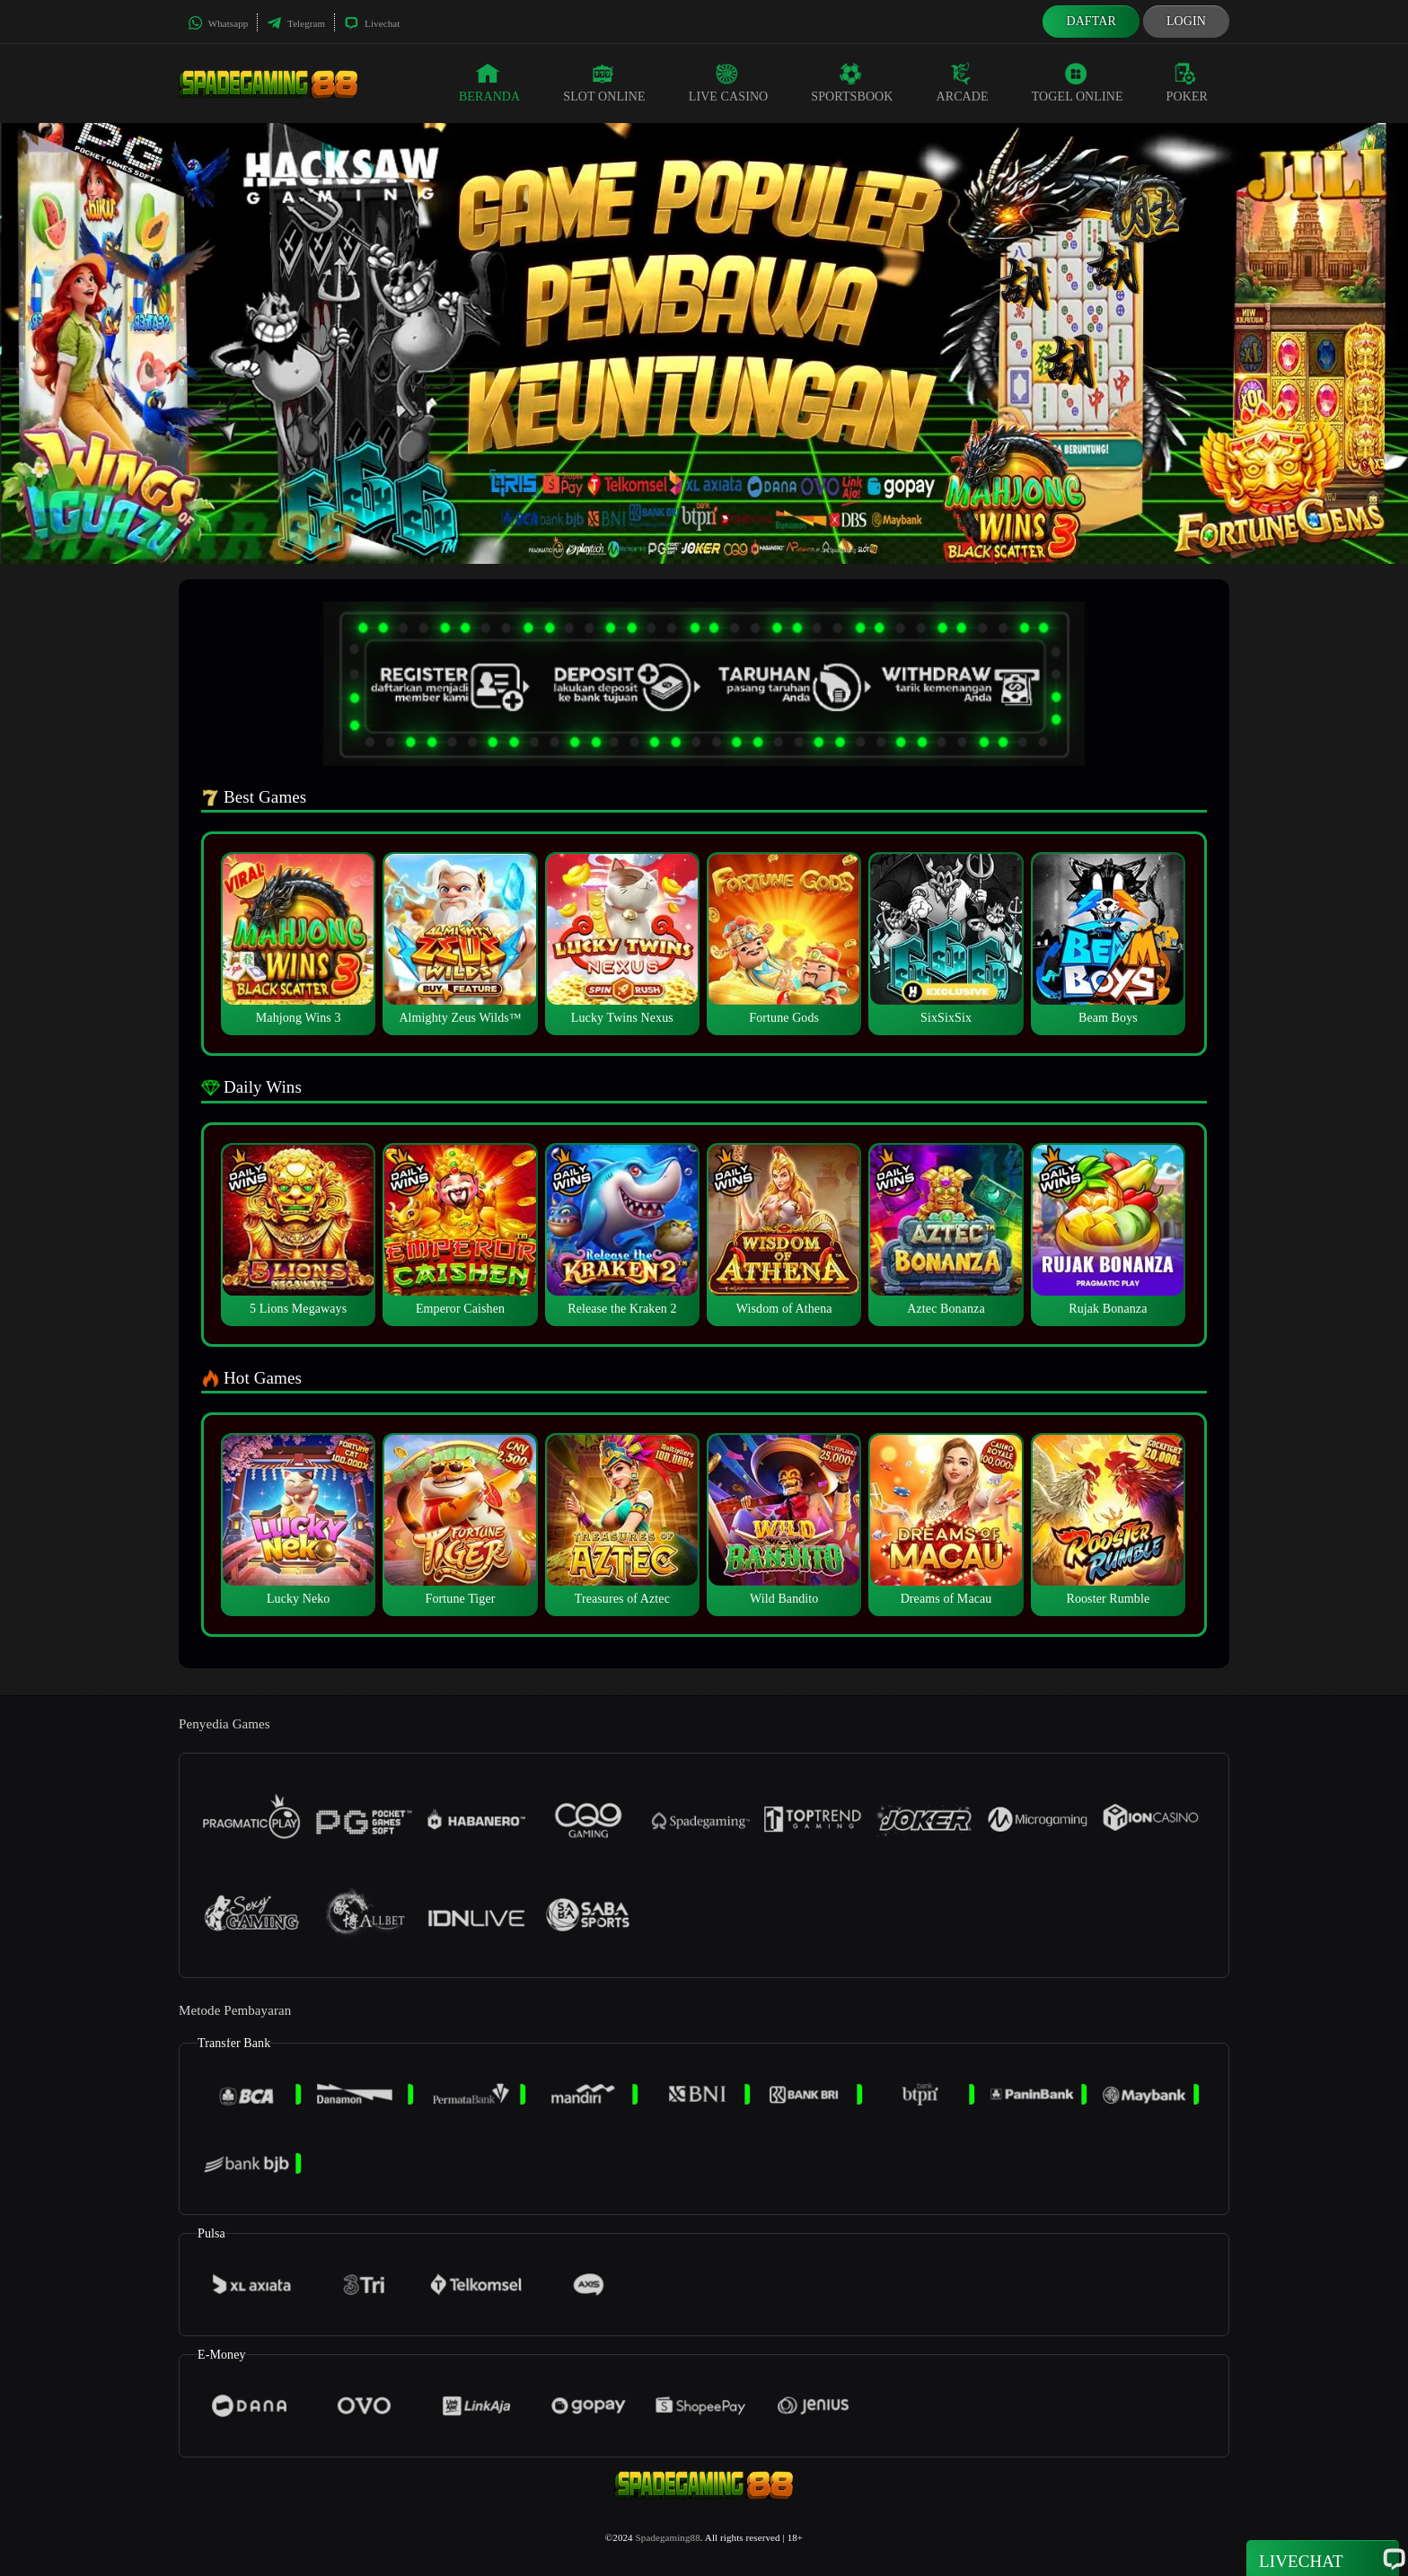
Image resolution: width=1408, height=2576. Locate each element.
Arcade (963, 82)
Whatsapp (218, 23)
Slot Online (604, 82)
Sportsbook (852, 82)
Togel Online (1077, 82)
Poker (1187, 82)
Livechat (372, 23)
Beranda (489, 82)
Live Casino (729, 82)
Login (1186, 21)
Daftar (1091, 21)
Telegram (296, 23)
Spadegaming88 (668, 2537)
